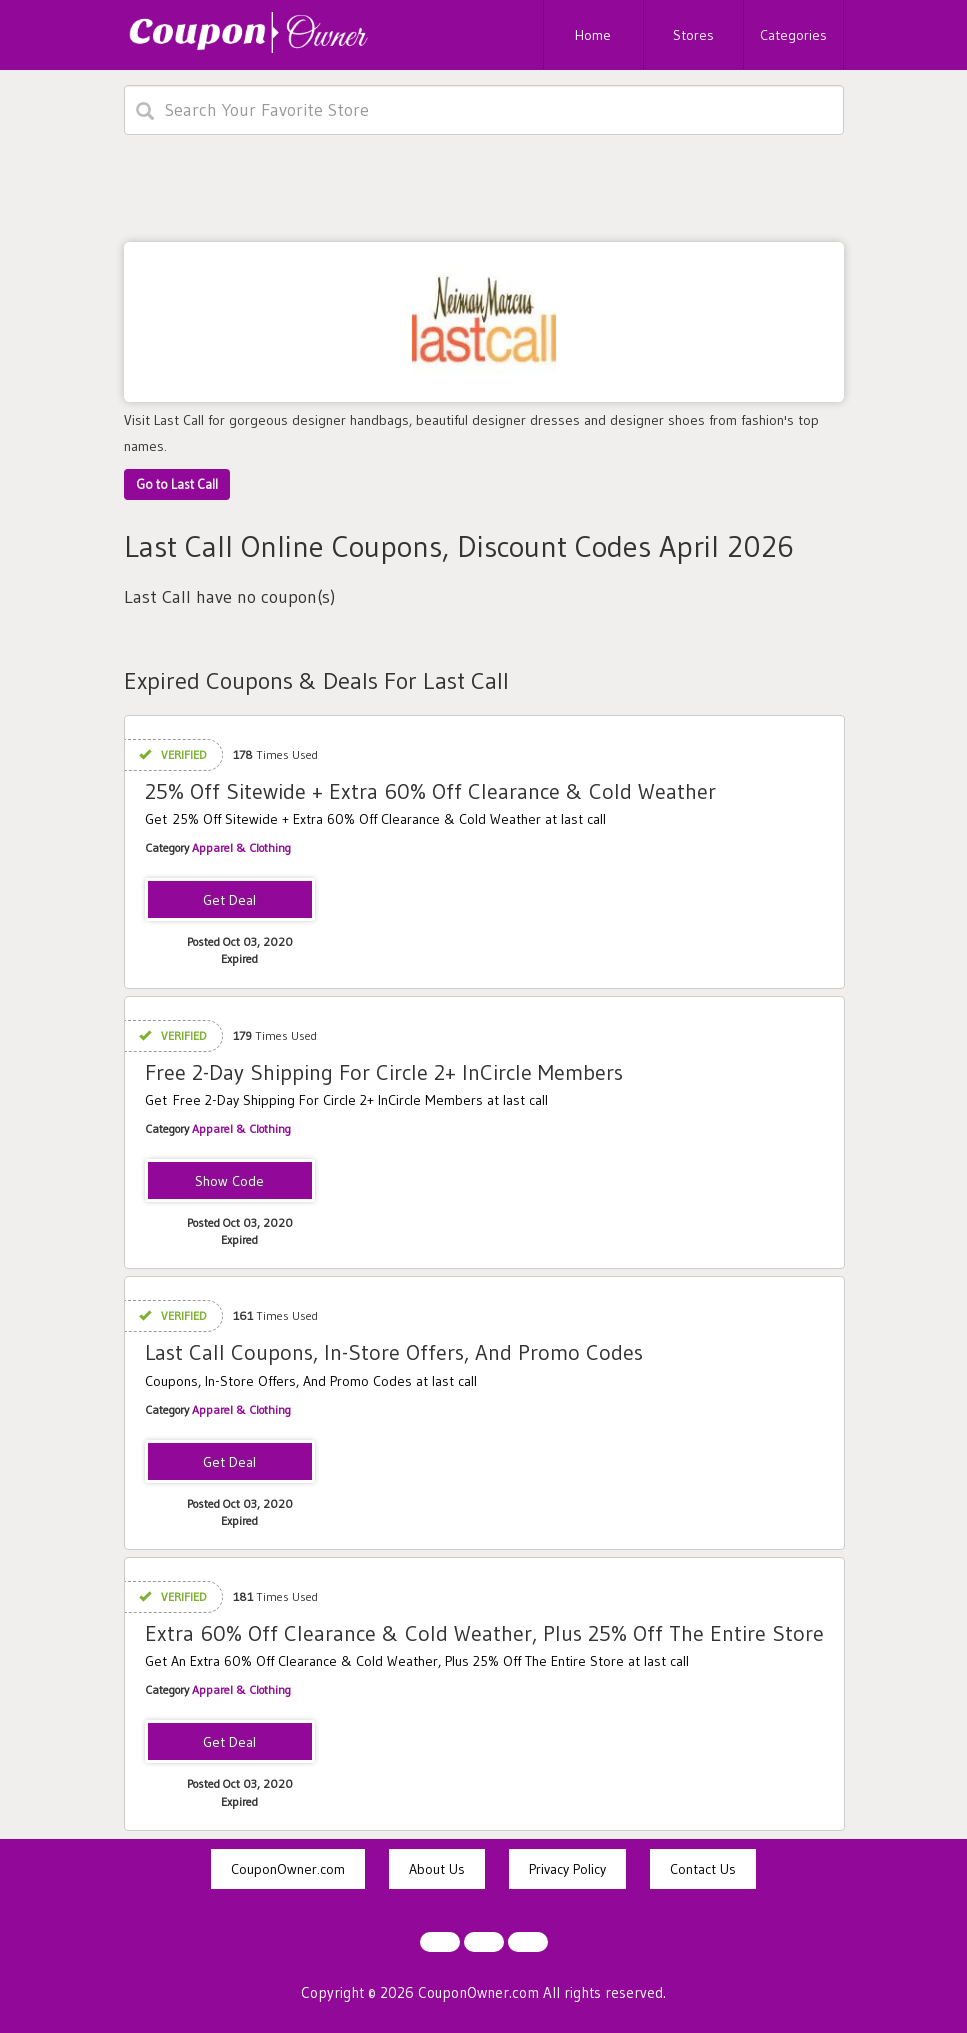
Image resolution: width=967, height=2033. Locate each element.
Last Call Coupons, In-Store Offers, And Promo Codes (394, 1352)
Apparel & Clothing (241, 847)
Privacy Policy (567, 1869)
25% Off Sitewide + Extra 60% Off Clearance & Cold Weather (430, 791)
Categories (793, 35)
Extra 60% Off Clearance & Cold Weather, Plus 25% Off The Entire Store (484, 1633)
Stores (693, 35)
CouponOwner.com (288, 1869)
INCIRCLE (230, 1182)
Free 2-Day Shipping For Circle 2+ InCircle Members (384, 1072)
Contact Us (703, 1869)
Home (593, 35)
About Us (437, 1869)
